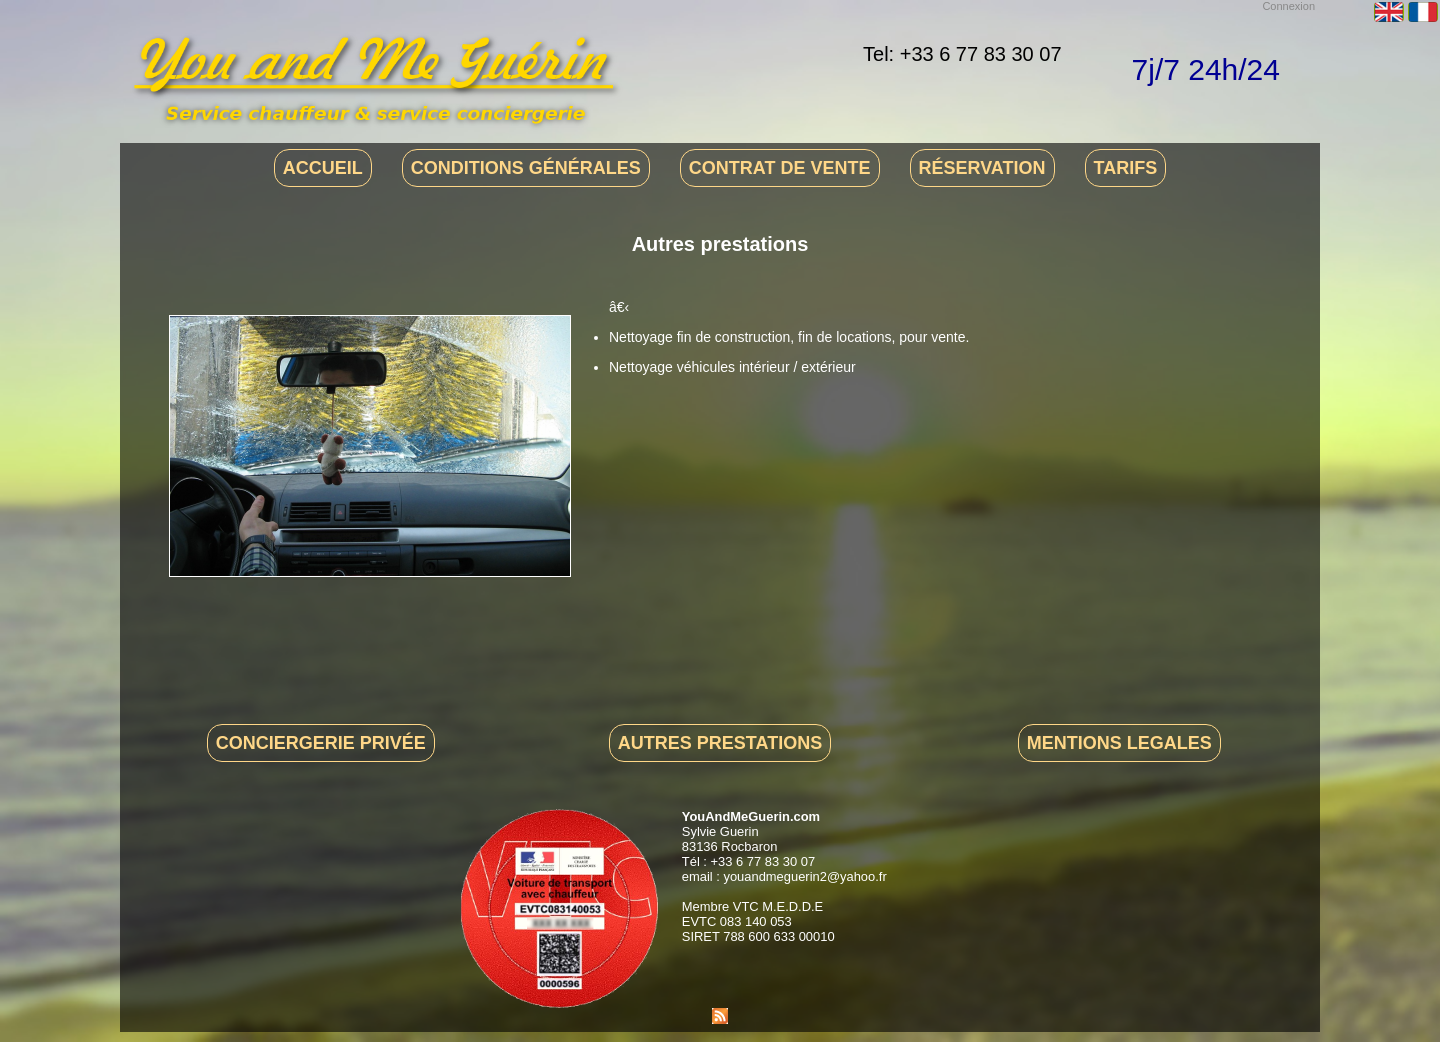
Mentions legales (1119, 743)
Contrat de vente (780, 168)
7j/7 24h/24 (1206, 69)
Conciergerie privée (321, 743)
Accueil (323, 168)
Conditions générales (526, 168)
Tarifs (1126, 168)
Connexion (1288, 6)
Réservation (982, 168)
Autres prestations (720, 743)
